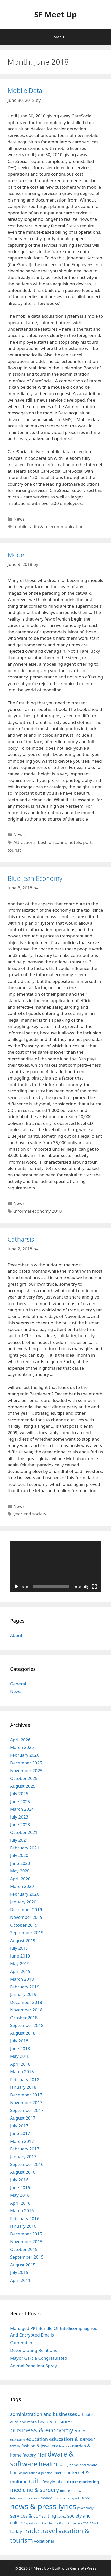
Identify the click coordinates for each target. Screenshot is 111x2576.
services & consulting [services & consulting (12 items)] (33, 2515)
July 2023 (19, 1817)
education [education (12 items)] (37, 2439)
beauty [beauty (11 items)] (45, 2422)
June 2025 (20, 1801)
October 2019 (24, 1925)
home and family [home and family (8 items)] (83, 2465)
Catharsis (21, 1239)
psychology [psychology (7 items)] (85, 2508)
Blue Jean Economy (35, 878)
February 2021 (24, 1848)
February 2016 (24, 2218)
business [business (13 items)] (63, 2421)
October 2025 (24, 1778)
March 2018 (22, 2071)
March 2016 (22, 2210)
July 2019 (19, 1948)
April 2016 (20, 2203)
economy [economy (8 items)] (17, 2439)
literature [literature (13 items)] (67, 2481)
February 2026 (24, 1755)
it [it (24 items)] (37, 2480)
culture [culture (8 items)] (80, 2431)
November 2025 (26, 1770)
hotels (74, 842)
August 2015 (22, 2265)
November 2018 (26, 2010)
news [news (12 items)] (86, 2497)
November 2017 (26, 2102)
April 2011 (20, 2280)
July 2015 (19, 2272)
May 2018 (20, 2056)
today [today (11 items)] (16, 2531)
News (19, 519)
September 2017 (26, 2110)
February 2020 (24, 1894)
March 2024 (22, 1809)
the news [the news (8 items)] (90, 2523)
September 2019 (26, 1932)
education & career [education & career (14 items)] (72, 2438)
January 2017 (23, 2157)
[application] (55, 1566)
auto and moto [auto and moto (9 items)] (23, 2421)
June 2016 (20, 2187)
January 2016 (23, 2226)
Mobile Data (25, 90)
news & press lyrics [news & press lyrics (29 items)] (43, 2506)
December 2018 (26, 2002)
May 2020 (20, 1871)
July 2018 (19, 2041)
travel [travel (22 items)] (48, 2530)
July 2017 (19, 2126)
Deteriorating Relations (33, 2350)
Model (17, 554)
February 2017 (24, 2149)
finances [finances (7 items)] (65, 2446)
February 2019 (24, 1987)
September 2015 (26, 2257)
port (87, 842)
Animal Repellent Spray (33, 2366)
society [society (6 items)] (61, 2516)
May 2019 (20, 1963)
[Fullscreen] (94, 1586)
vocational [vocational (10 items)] (44, 2541)
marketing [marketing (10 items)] (89, 2482)
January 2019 (23, 1994)
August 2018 (22, 2033)
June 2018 (20, 2048)
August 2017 (22, 2118)
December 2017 (26, 2095)
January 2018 (23, 2087)
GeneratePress (83, 2568)
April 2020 (20, 1879)
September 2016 (26, 2164)
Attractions (24, 842)
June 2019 (20, 1956)
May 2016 (20, 2195)
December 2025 (26, 1763)
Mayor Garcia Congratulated (38, 2358)
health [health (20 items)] (48, 2464)
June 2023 (20, 1824)
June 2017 (20, 2133)
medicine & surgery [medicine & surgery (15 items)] (34, 2489)
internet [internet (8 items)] (60, 2472)
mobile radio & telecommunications (49, 526)
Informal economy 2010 (37, 1211)
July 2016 (19, 2180)
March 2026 (22, 1747)
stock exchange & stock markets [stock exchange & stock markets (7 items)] (59, 2523)
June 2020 (20, 1863)
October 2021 (24, 1832)
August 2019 (22, 1940)
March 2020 (22, 1886)
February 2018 (24, 2079)
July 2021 (19, 1840)
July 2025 (19, 1793)
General (18, 1684)
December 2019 (26, 1909)
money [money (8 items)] (46, 2497)
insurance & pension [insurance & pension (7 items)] (37, 2473)
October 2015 (24, 2249)
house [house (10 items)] (16, 2472)
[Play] (16, 1586)
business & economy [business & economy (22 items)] (41, 2429)
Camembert (22, 2342)
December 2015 (26, 2234)
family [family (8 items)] (15, 2446)
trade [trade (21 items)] (31, 2530)
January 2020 (23, 1902)
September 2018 (26, 2025)
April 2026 (20, 1740)
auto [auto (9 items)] (89, 2414)
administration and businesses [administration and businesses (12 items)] (43, 2414)
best (42, 842)
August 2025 (22, 1786)
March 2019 (22, 1979)
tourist (14, 850)
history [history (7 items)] (63, 2465)
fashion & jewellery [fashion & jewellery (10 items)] (39, 2446)
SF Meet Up (55, 14)
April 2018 (20, 2064)
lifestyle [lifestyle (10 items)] (47, 2482)
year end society (29, 1514)
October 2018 (24, 2018)
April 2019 (20, 1971)
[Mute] (86, 1586)
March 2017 (22, 2141)
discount (57, 842)
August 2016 (22, 2172)
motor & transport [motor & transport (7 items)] (66, 2498)
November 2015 (26, 2241)
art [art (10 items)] (81, 2414)
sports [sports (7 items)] (30, 2523)
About (16, 1635)
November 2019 (26, 1917)
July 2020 (19, 1855)
